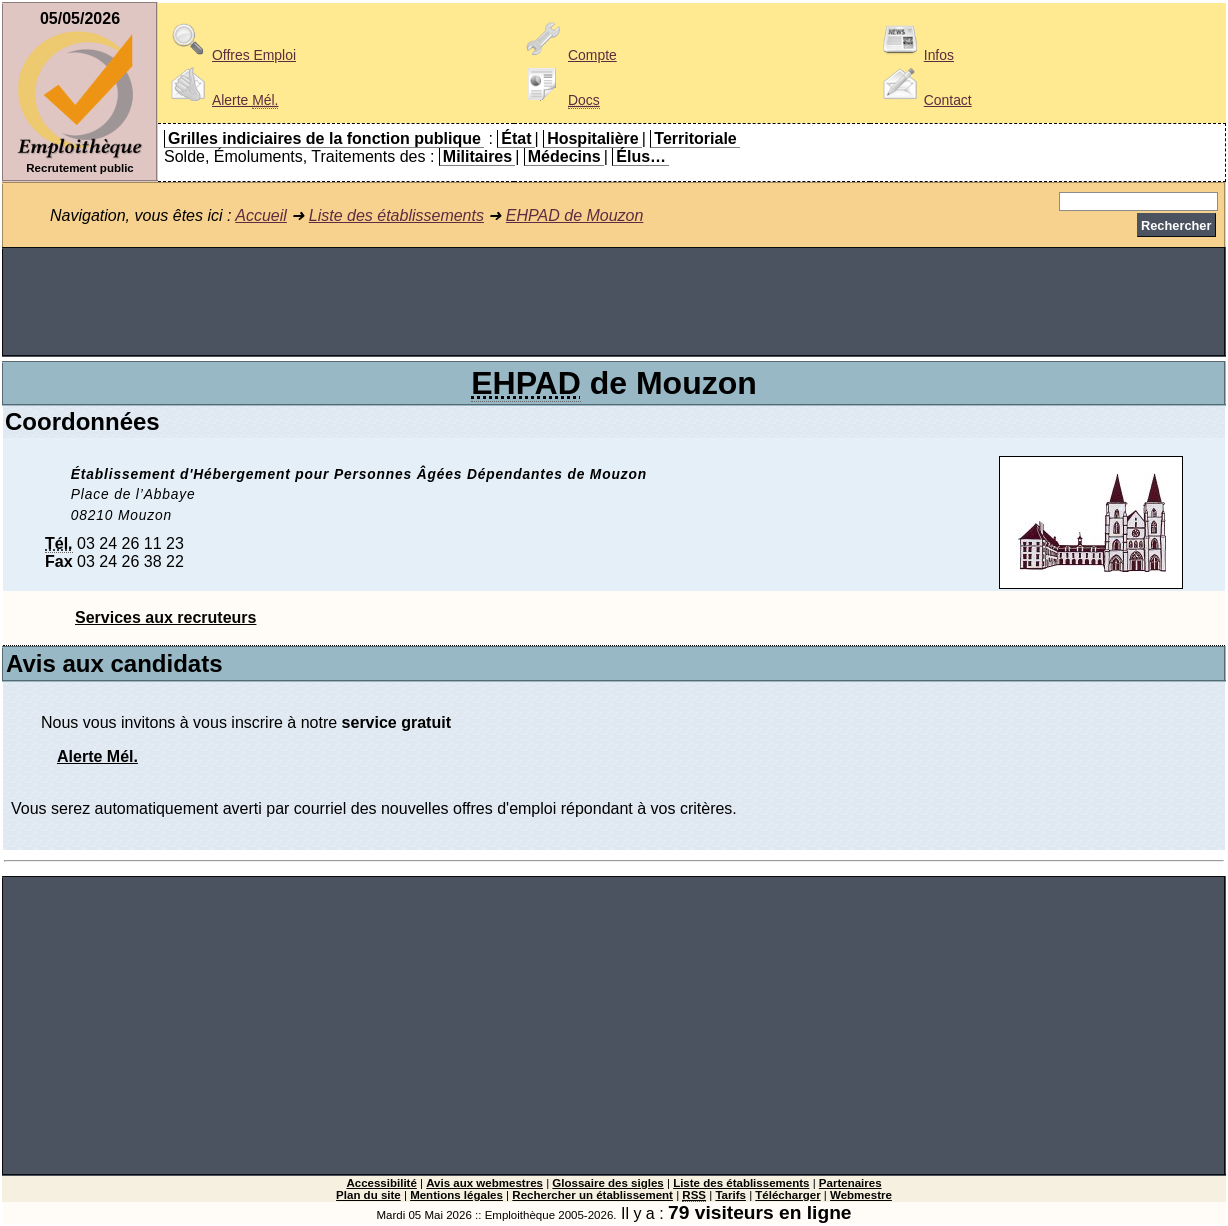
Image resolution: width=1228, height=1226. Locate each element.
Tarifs (730, 1195)
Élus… (641, 156)
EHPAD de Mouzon (575, 215)
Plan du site (368, 1195)
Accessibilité (381, 1183)
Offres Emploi (230, 55)
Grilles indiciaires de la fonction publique (324, 138)
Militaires (477, 156)
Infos (915, 55)
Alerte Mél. (97, 756)
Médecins (564, 156)
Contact (924, 100)
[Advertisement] (614, 302)
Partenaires (850, 1183)
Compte (568, 55)
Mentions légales (456, 1195)
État (516, 138)
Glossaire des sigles (607, 1183)
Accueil (261, 215)
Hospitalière (593, 138)
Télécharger (787, 1195)
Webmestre (861, 1195)
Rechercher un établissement (592, 1195)
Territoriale (695, 138)
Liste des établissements (396, 215)
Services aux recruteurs (165, 617)
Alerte (221, 100)
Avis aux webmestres (484, 1183)
